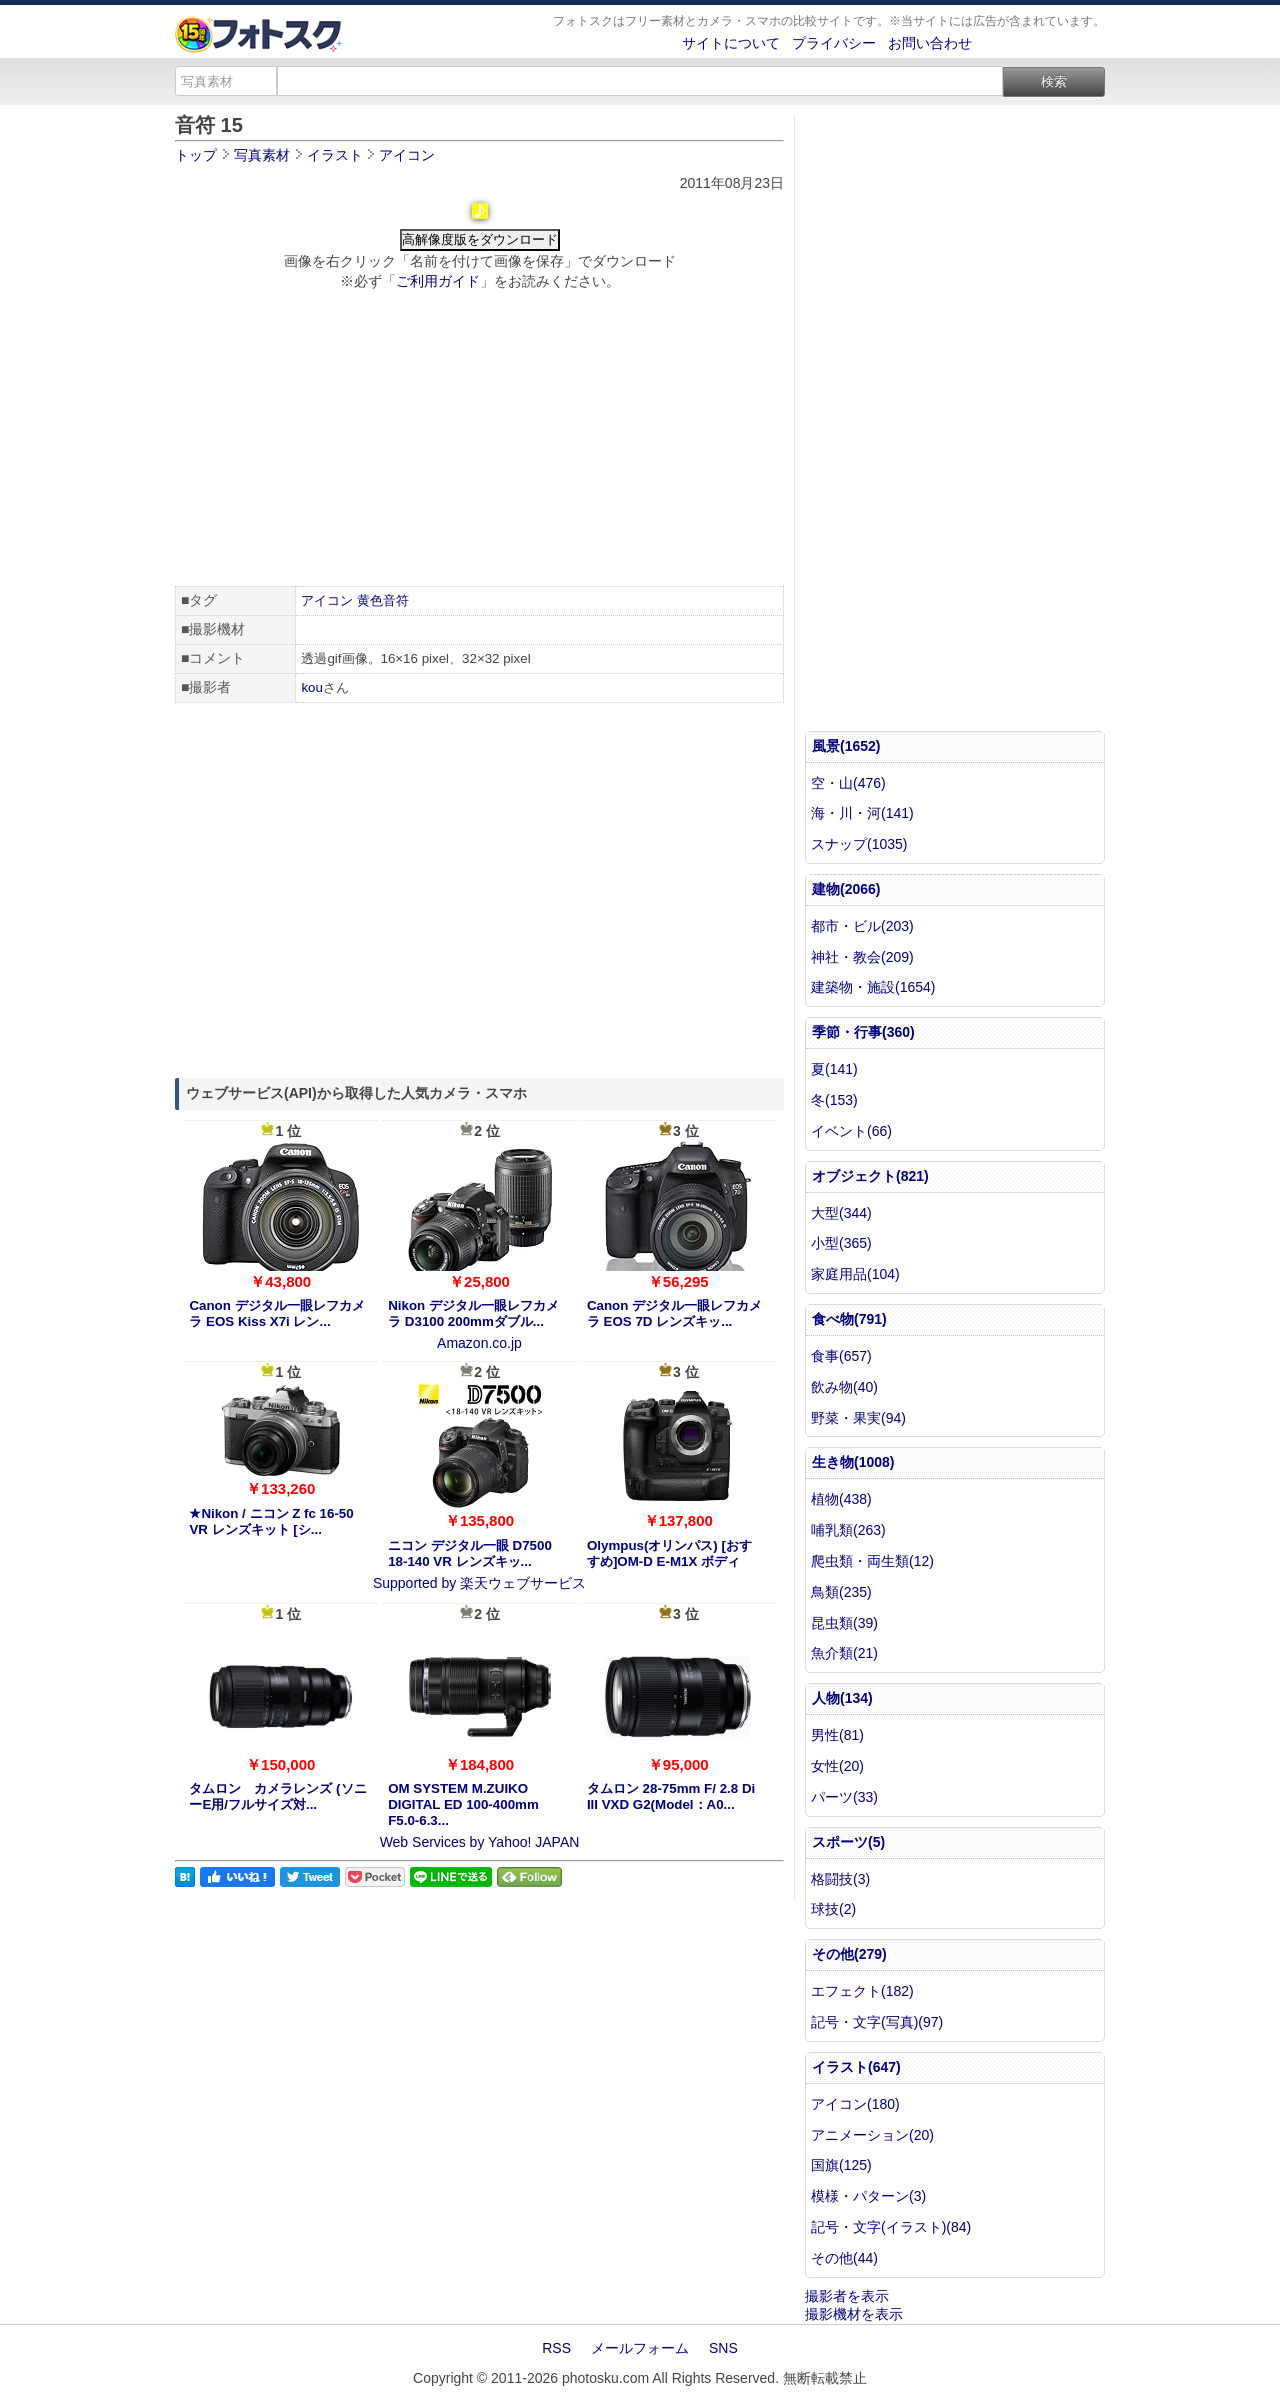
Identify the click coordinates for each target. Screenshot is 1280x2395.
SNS (723, 2348)
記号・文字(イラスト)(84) (891, 2227)
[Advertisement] (479, 441)
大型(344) (841, 1213)
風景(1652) (846, 746)
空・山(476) (848, 783)
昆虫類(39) (844, 1623)
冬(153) (834, 1100)
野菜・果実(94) (858, 1418)
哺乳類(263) (848, 1530)
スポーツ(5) (848, 1842)
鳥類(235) (841, 1592)
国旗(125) (841, 2165)
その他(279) (849, 1954)
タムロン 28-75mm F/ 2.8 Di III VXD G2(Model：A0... (671, 1796)
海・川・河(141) (862, 813)
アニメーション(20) (872, 2135)
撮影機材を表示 (854, 2314)
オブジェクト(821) (870, 1176)
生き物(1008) (853, 1462)
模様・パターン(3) (868, 2196)
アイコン (327, 600)
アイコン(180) (855, 2104)
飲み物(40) (844, 1387)
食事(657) (841, 1356)
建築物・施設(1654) (873, 987)
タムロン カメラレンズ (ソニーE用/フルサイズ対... (277, 1796)
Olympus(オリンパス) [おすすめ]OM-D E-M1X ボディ (669, 1553)
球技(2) (833, 1909)
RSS (556, 2348)
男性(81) (837, 1735)
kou (312, 687)
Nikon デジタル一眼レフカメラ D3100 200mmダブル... (473, 1313)
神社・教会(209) (862, 957)
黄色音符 (383, 600)
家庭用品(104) (855, 1274)
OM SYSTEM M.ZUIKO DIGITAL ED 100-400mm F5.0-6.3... (463, 1804)
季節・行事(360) (863, 1032)
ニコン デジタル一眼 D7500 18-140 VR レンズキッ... (470, 1553)
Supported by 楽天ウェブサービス (479, 1583)
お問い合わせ (930, 43)
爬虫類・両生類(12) (872, 1561)
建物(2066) (846, 889)
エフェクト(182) (862, 1991)
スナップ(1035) (859, 844)
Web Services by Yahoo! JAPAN (480, 1842)
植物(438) (841, 1499)
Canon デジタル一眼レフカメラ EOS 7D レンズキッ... (674, 1313)
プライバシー (834, 43)
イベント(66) (851, 1131)
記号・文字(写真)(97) (877, 2022)
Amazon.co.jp (479, 1343)
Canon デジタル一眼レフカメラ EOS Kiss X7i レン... (276, 1313)
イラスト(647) (856, 2067)
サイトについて (731, 43)
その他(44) (844, 2258)
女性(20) (837, 1766)
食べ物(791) (849, 1319)
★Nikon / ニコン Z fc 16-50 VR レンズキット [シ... (271, 1521)
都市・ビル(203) (862, 926)
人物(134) (842, 1698)
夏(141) (834, 1069)
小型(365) (841, 1243)
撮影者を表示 (847, 2296)
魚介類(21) (844, 1653)
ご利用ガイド (438, 281)
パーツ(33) (844, 1797)
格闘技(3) (840, 1879)
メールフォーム (640, 2348)
